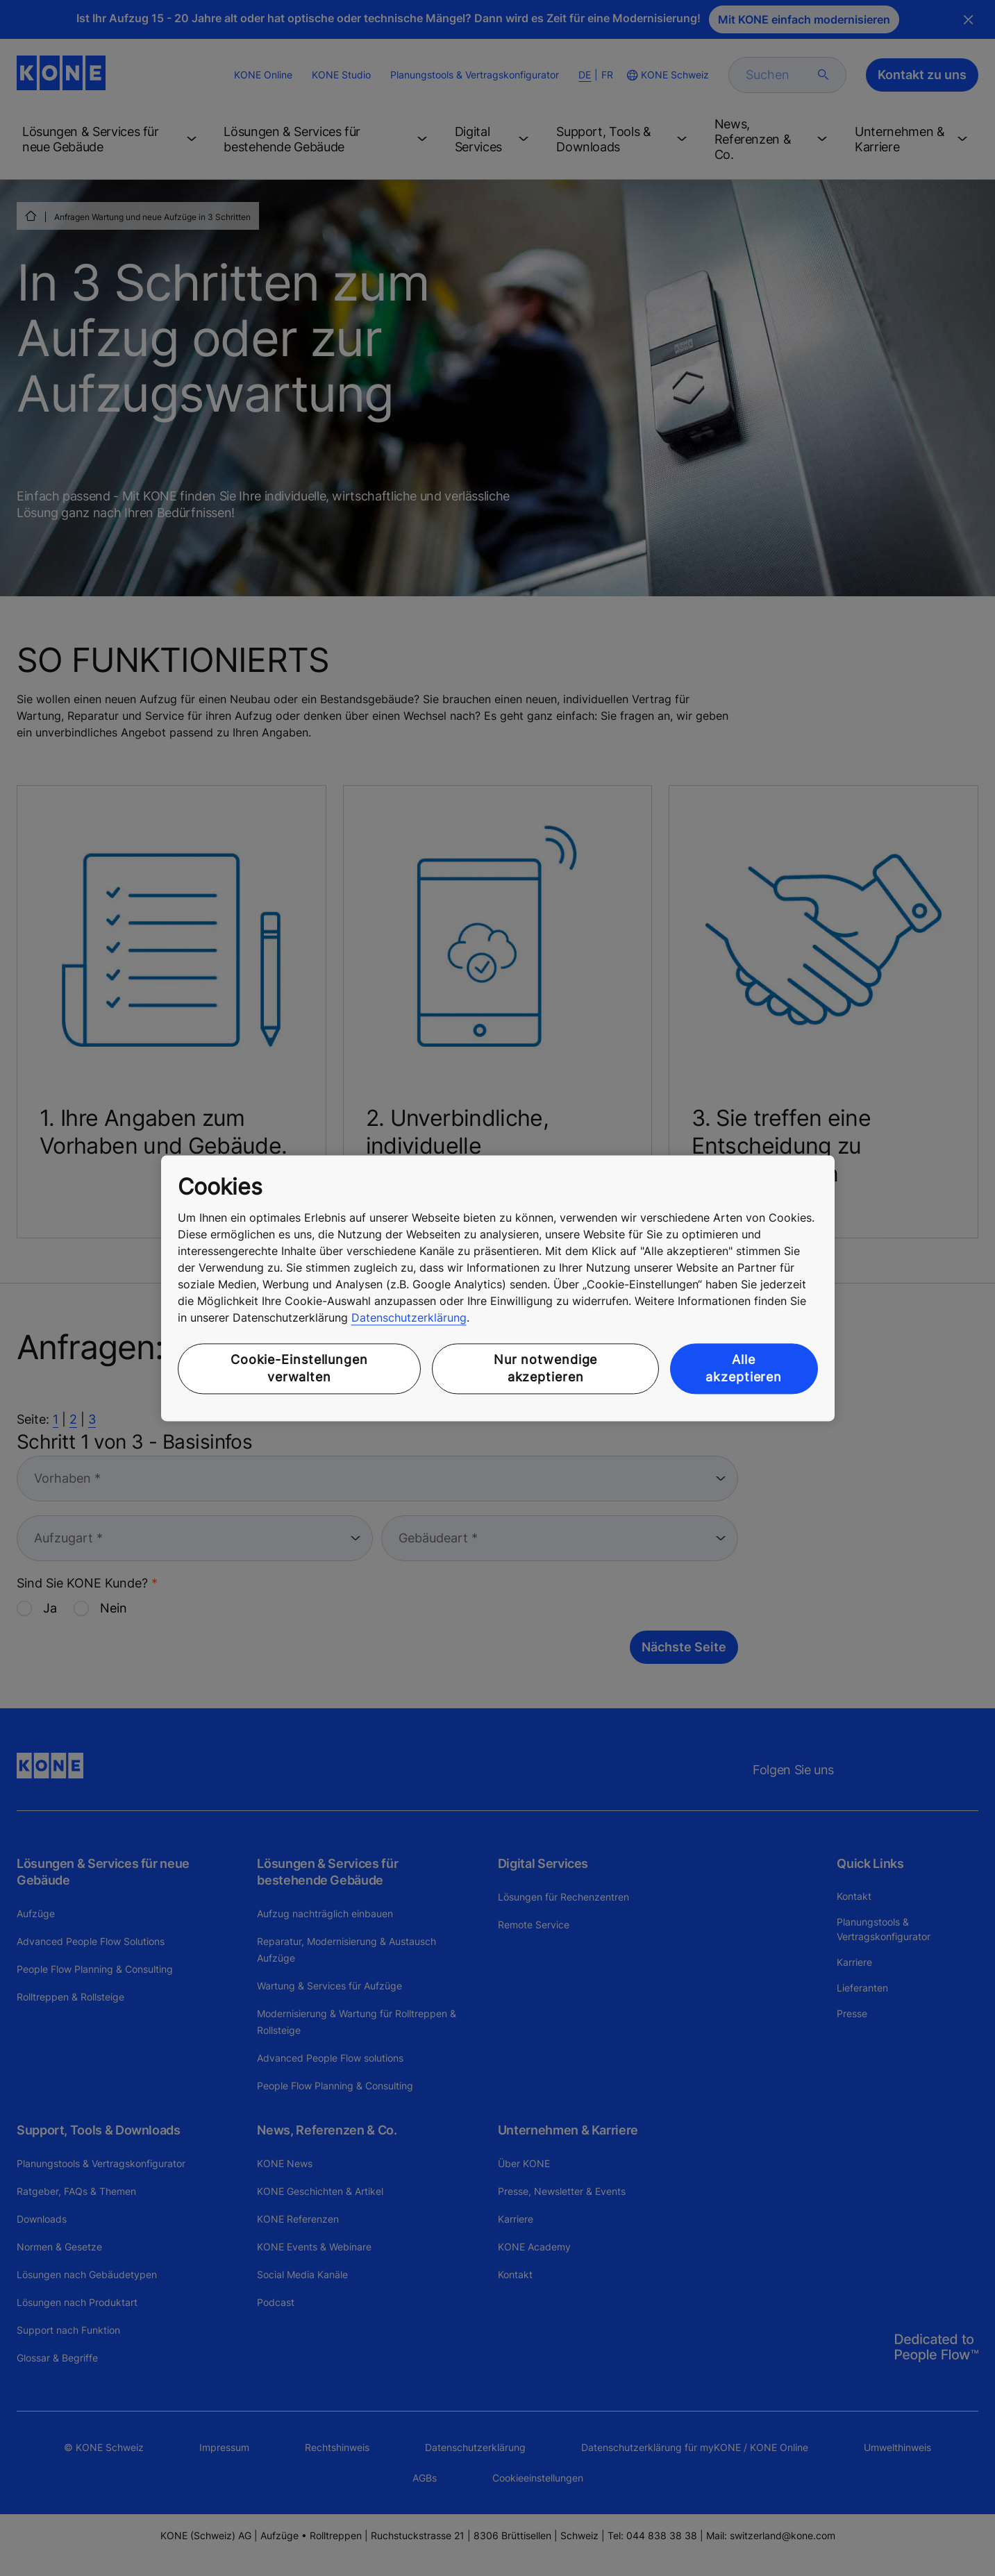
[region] (498, 1288)
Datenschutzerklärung (409, 1318)
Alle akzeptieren (743, 1369)
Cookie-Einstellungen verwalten (299, 1369)
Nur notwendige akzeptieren (546, 1369)
